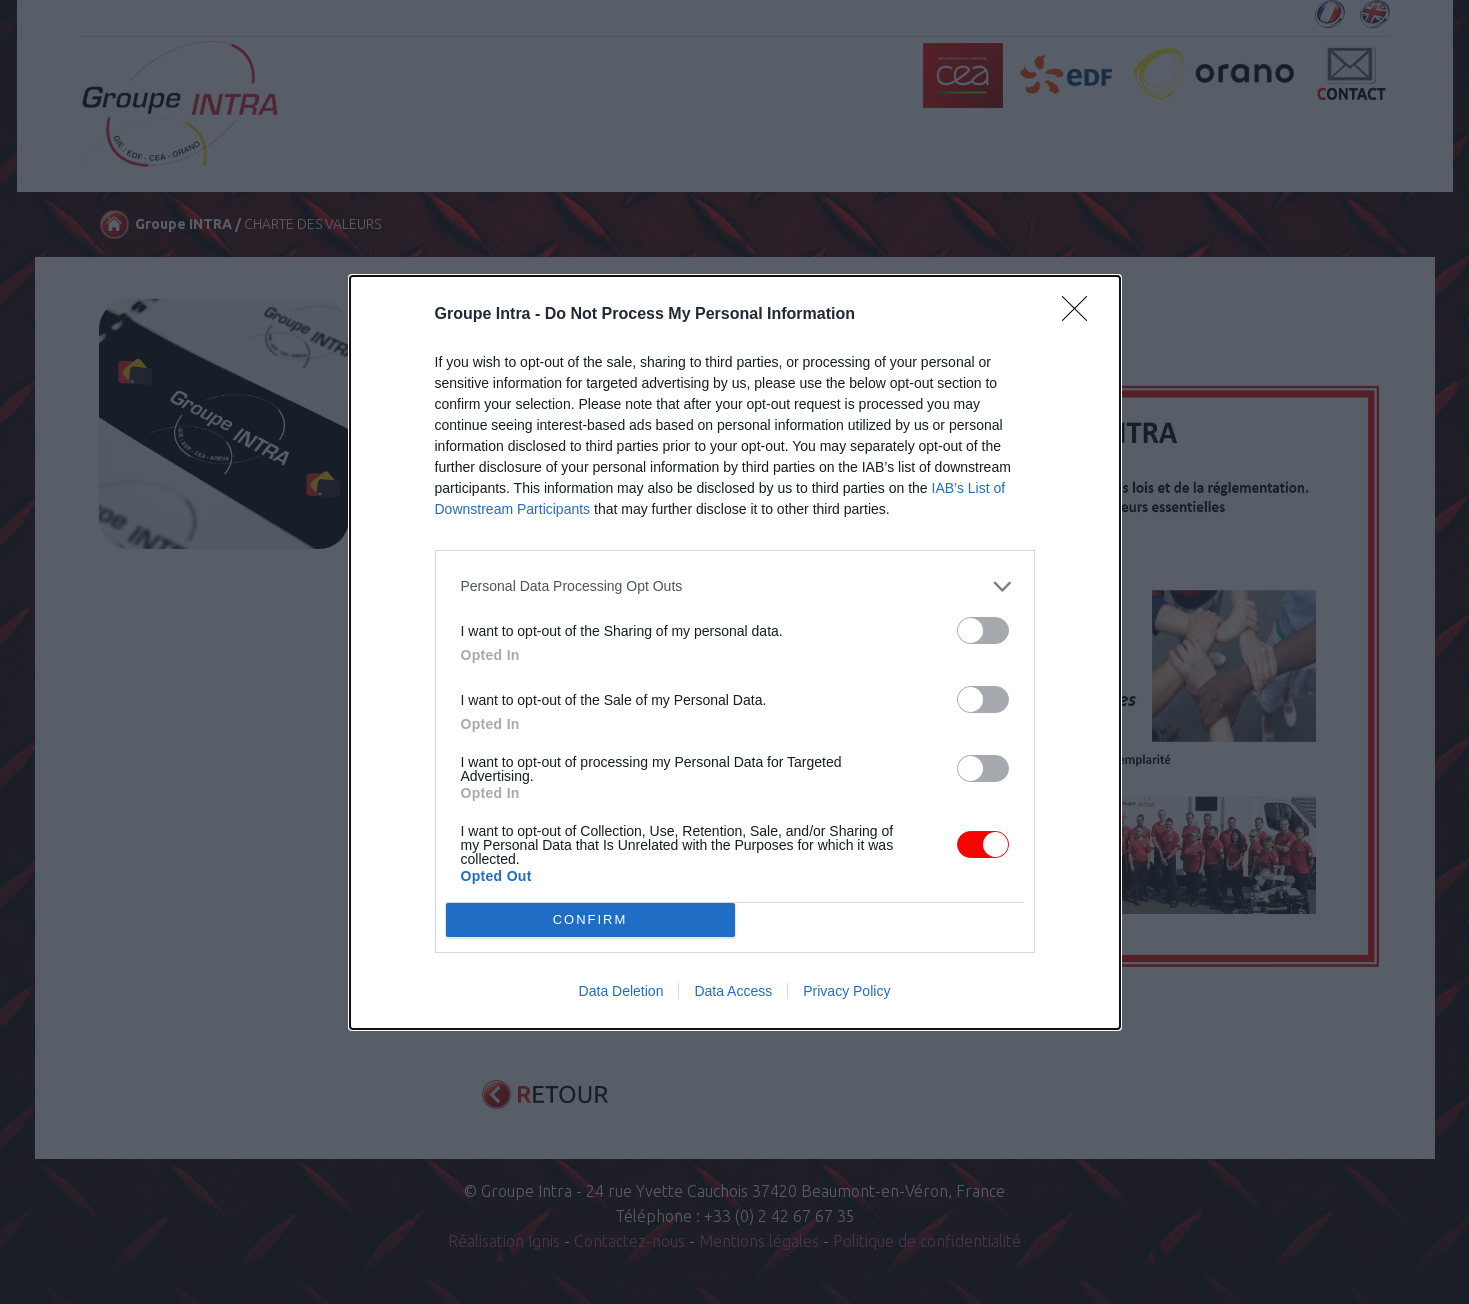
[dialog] (735, 652)
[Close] (1081, 315)
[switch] (983, 630)
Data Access (733, 991)
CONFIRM (590, 918)
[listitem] (735, 586)
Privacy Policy (846, 991)
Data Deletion (621, 991)
